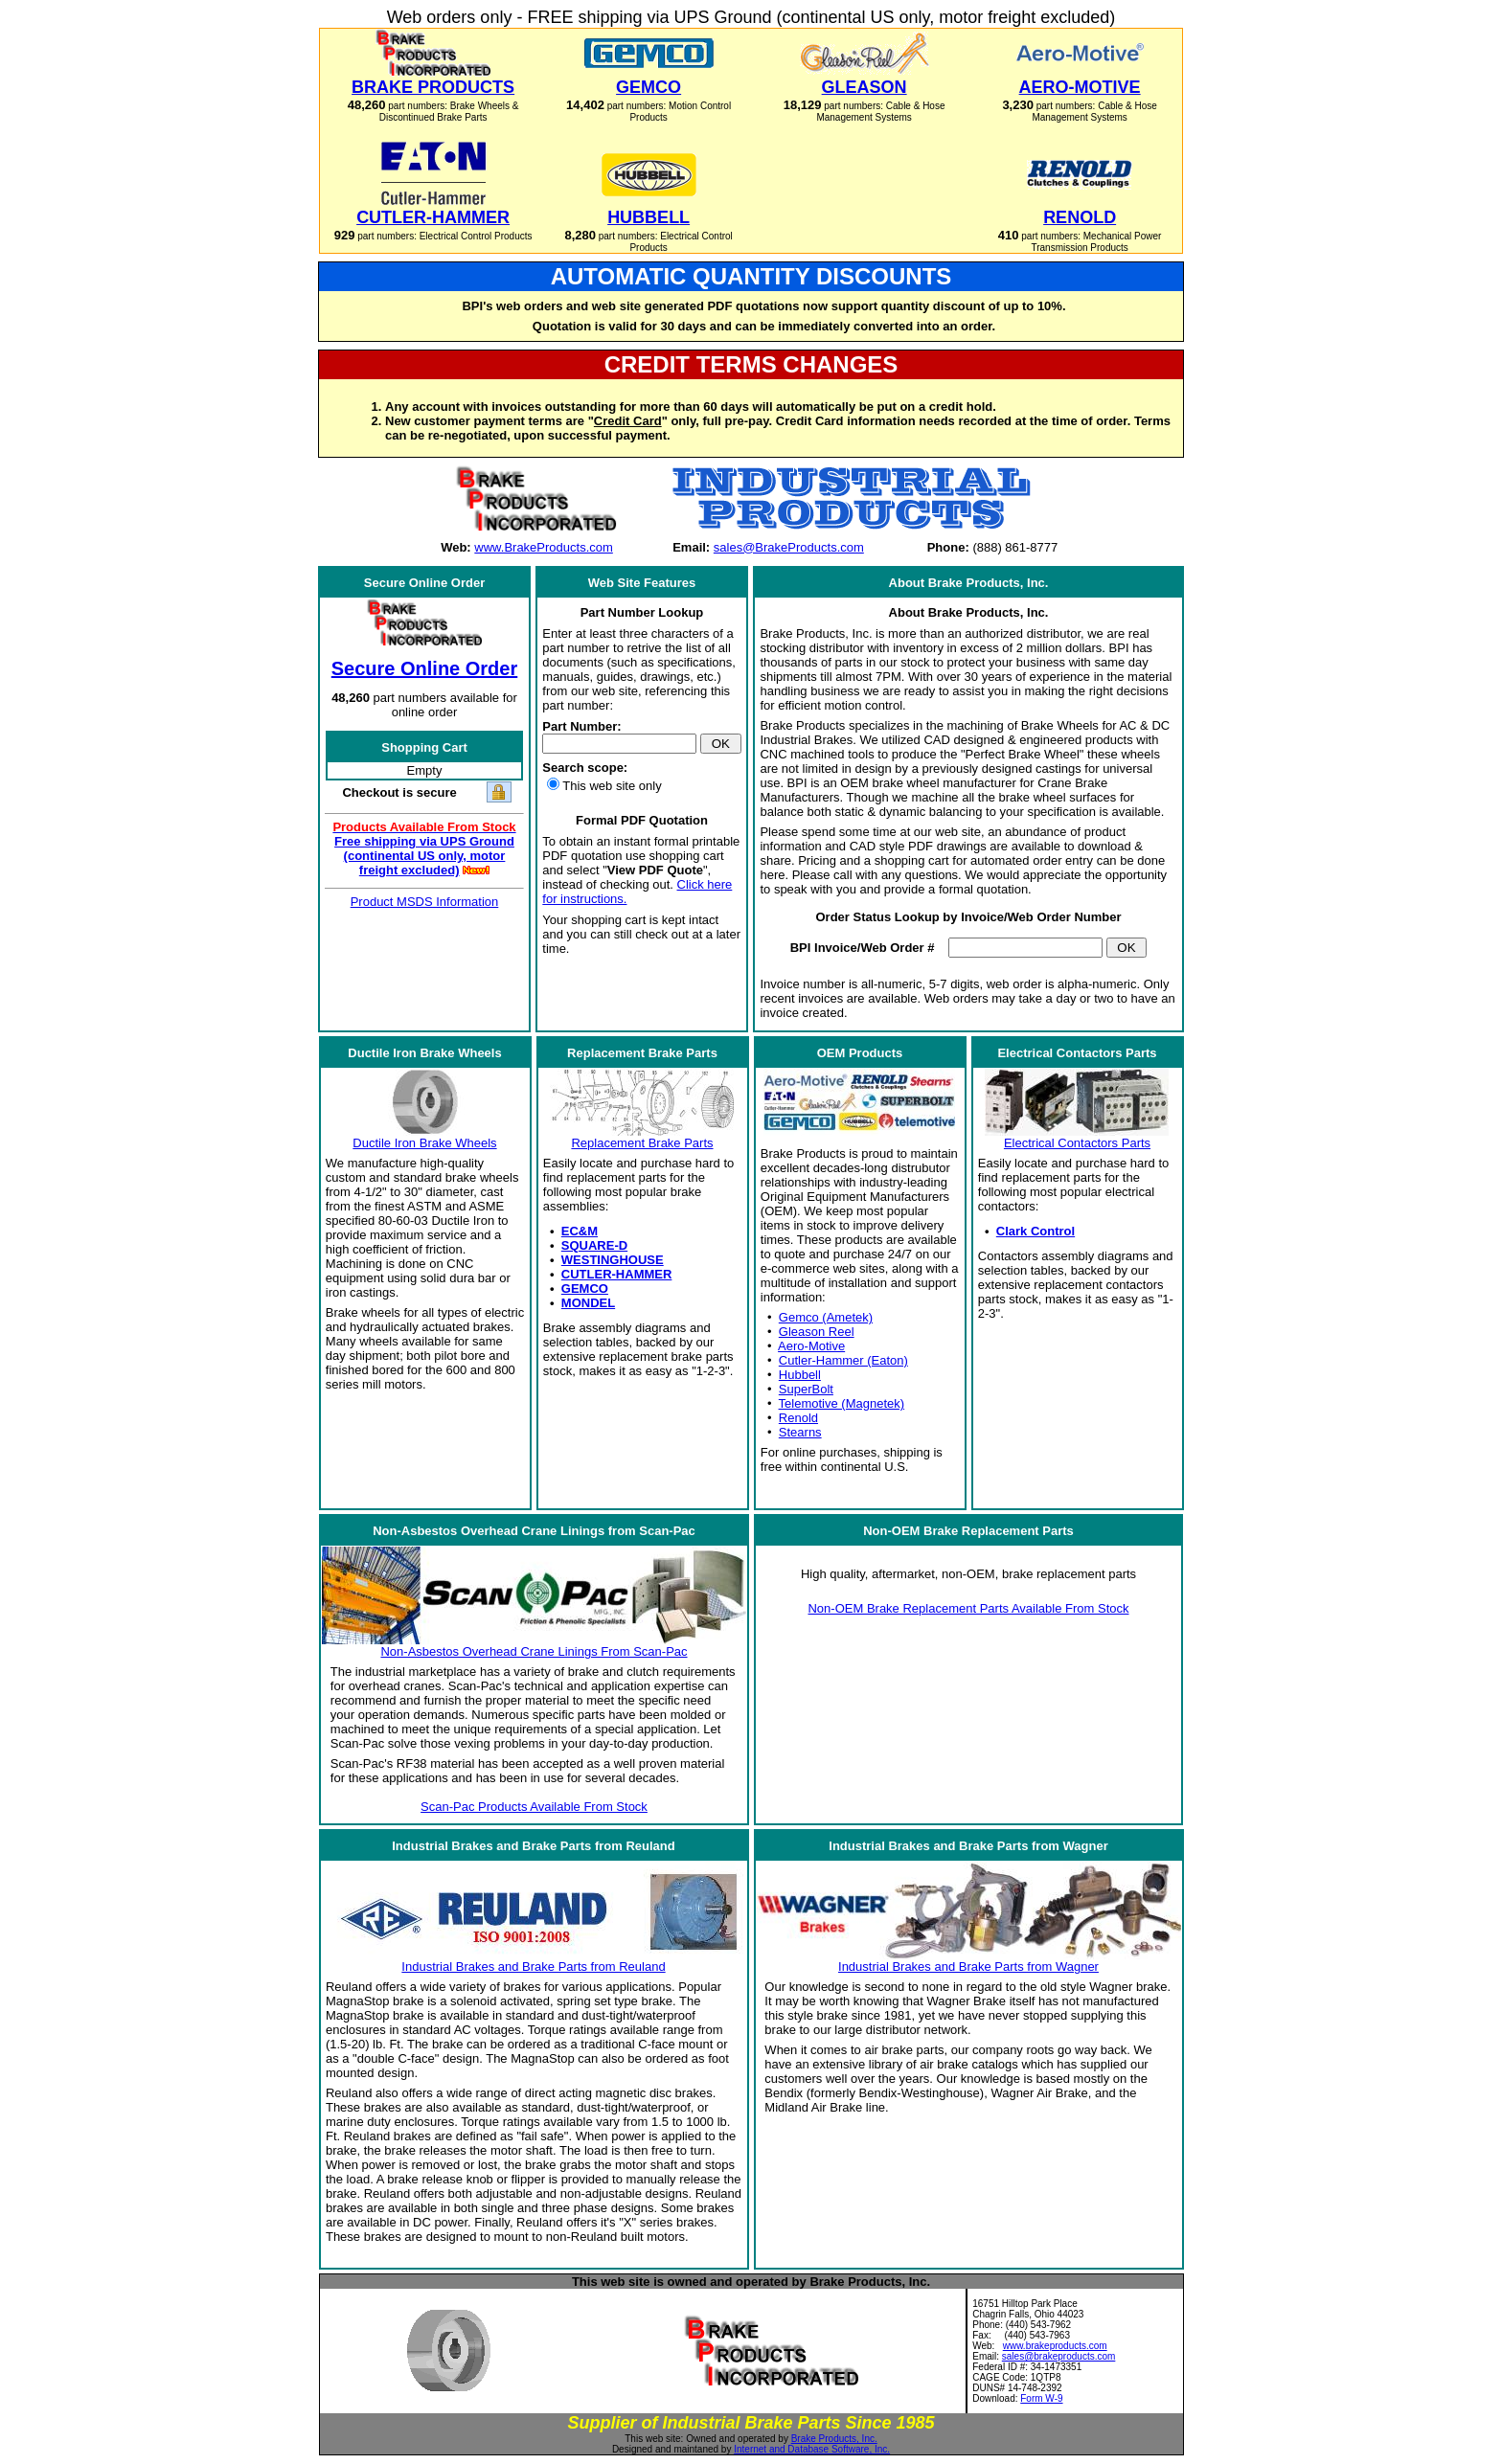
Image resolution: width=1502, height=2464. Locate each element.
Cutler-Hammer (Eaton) (843, 1360)
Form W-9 (1041, 2398)
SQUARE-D (594, 1245)
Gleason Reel (816, 1331)
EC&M (579, 1231)
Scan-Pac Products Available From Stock (534, 1806)
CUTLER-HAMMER (616, 1274)
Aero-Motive (811, 1346)
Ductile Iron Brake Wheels (424, 1143)
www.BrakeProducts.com (543, 547)
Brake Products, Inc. (834, 2438)
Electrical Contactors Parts (1077, 1143)
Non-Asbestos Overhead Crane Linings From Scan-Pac (533, 1651)
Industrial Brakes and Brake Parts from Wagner (968, 1966)
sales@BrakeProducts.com (789, 547)
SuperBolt (806, 1389)
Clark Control (1035, 1231)
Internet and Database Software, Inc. (812, 2449)
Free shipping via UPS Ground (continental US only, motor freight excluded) (424, 855)
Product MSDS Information (425, 901)
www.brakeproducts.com (1055, 2345)
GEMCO (584, 1288)
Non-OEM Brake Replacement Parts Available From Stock (968, 1608)
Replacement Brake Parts (642, 1143)
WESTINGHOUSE (612, 1260)
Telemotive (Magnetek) (842, 1403)
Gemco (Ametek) (826, 1317)
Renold (798, 1418)
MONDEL (588, 1303)
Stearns (800, 1432)
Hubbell (800, 1375)
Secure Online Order (424, 668)
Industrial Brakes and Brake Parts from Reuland (533, 1966)
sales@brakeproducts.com (1059, 2356)
